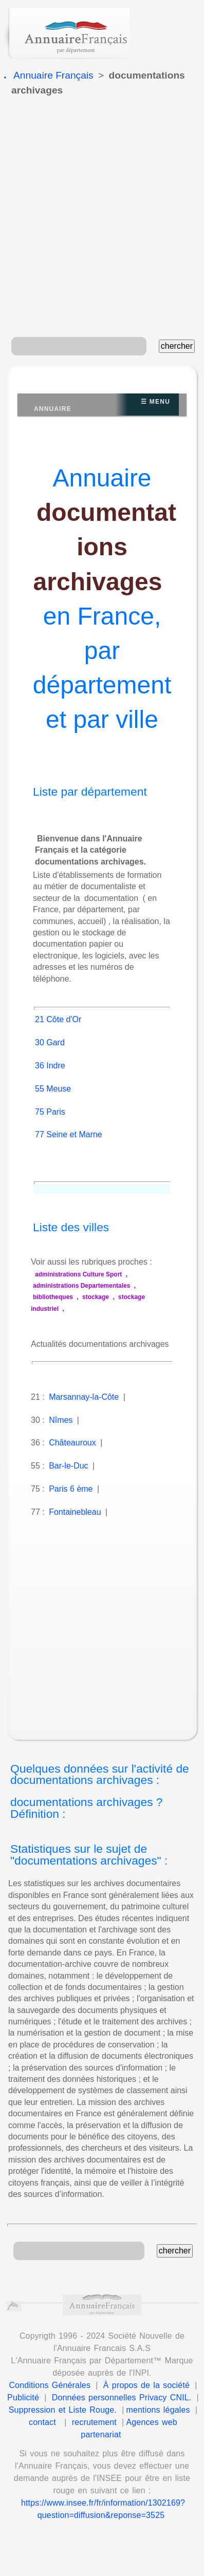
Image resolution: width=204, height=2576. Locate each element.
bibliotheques (53, 1297)
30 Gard (50, 1042)
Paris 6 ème (70, 1488)
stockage (95, 1297)
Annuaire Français (53, 75)
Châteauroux (72, 1442)
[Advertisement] (99, 218)
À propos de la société (146, 2385)
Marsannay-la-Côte (84, 1397)
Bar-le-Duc (68, 1465)
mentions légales (158, 2409)
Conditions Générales (49, 2385)
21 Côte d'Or (58, 1019)
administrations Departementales (81, 1285)
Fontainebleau (75, 1512)
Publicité (23, 2397)
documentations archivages (104, 547)
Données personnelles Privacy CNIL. (122, 2397)
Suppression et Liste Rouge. (63, 2409)
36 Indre (50, 1065)
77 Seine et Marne (68, 1134)
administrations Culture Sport (78, 1274)
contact (42, 2422)
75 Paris (50, 1111)
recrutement (94, 2422)
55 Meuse (53, 1088)
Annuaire (52, 408)
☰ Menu (155, 401)
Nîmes (60, 1420)
